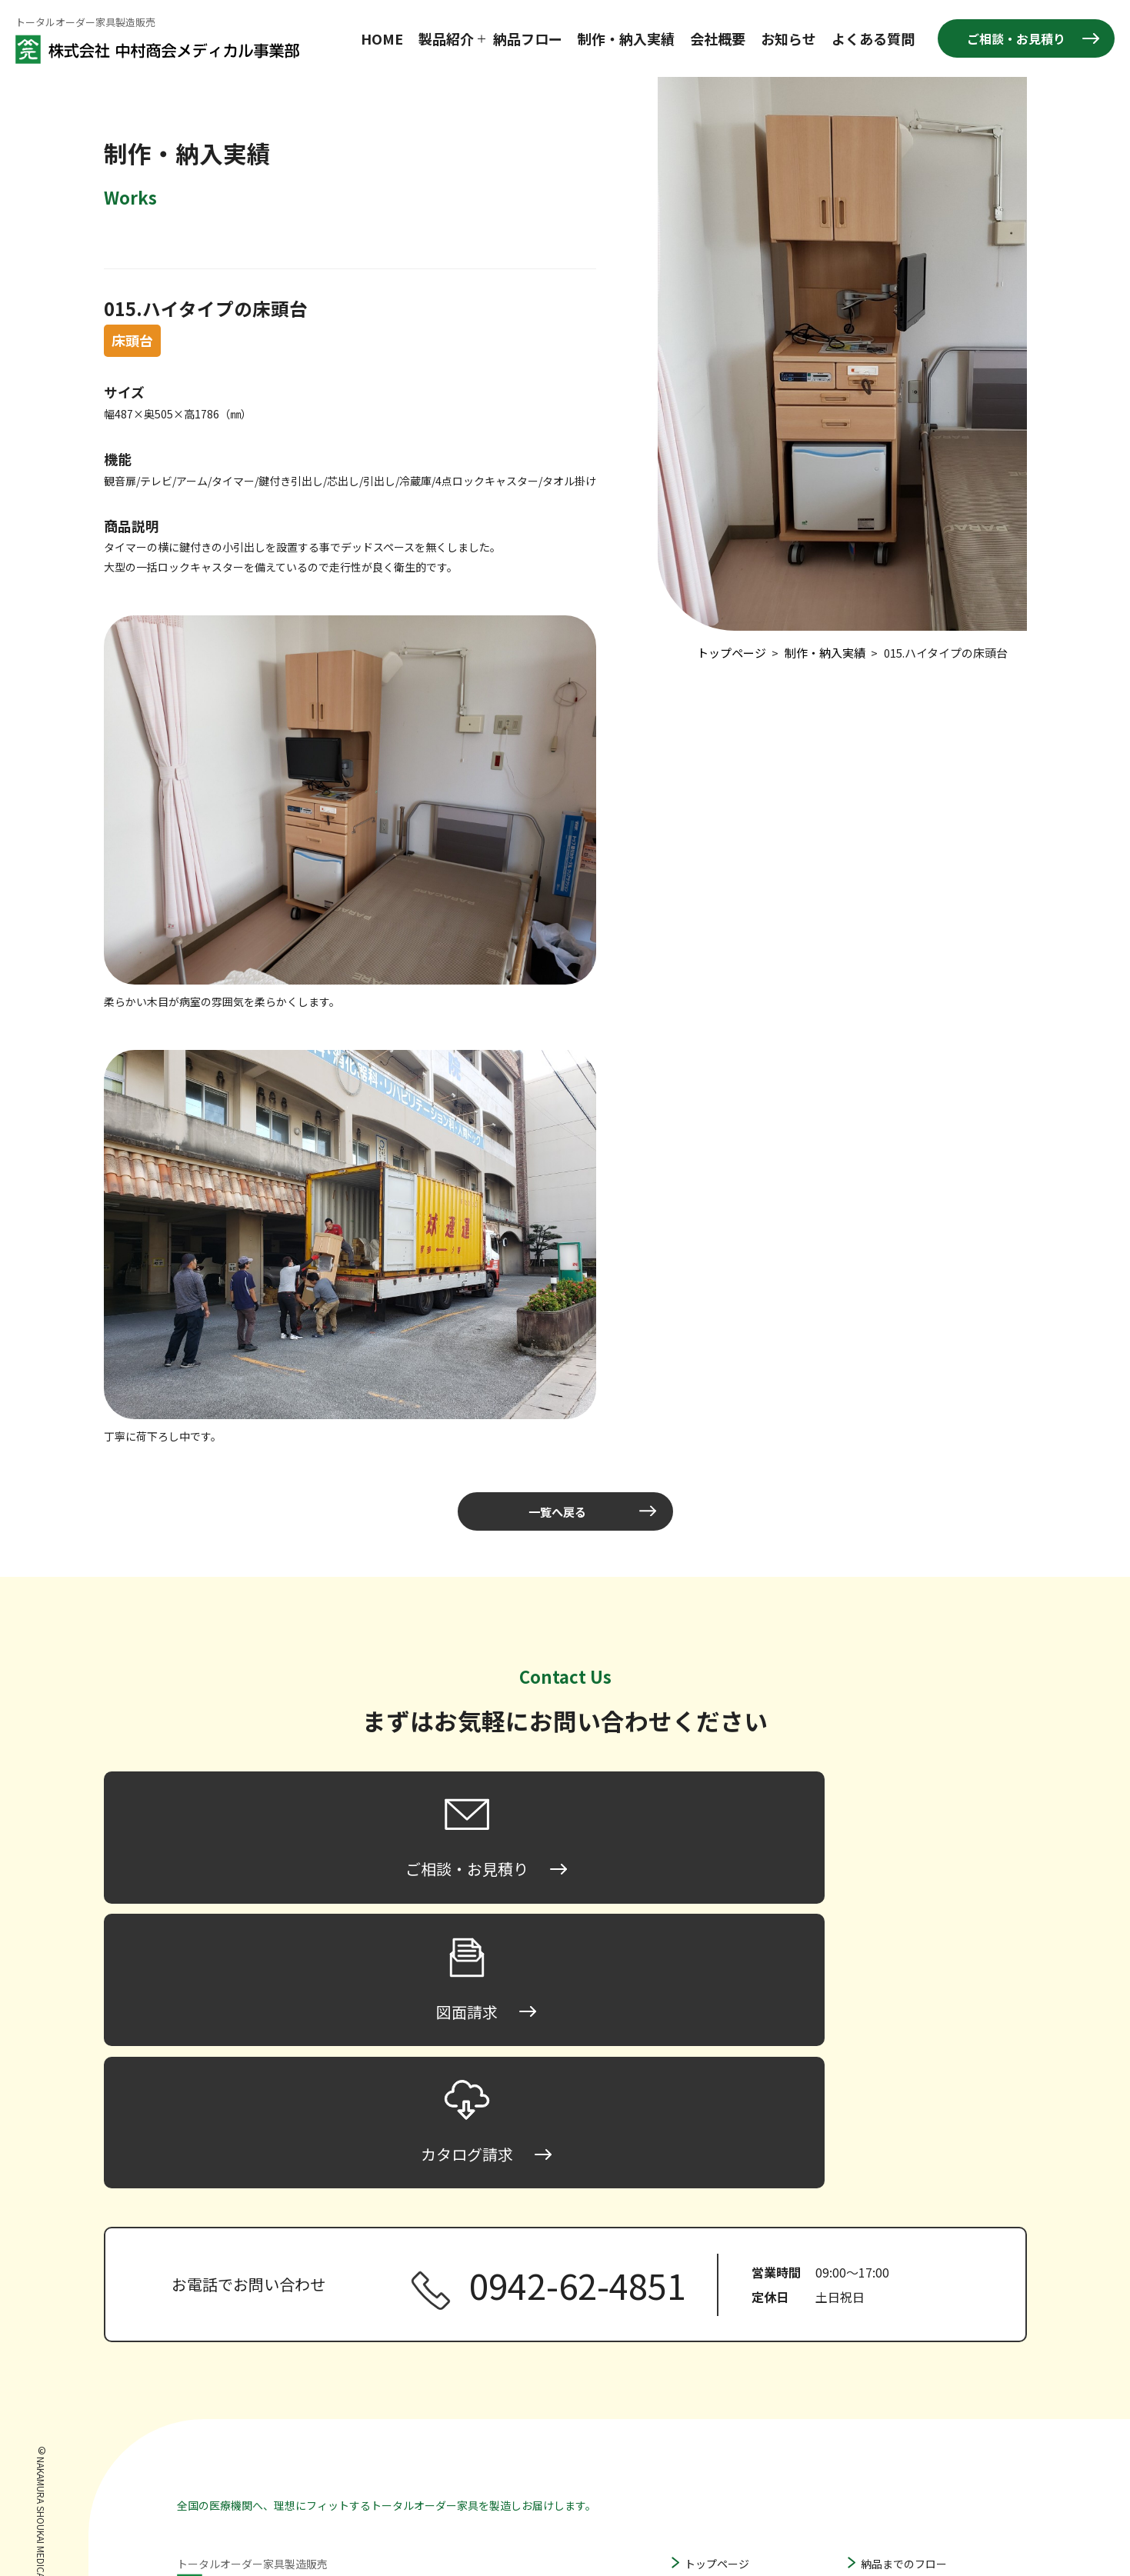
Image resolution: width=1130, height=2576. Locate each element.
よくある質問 (873, 38)
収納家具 (706, 2458)
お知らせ (788, 38)
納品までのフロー (904, 2299)
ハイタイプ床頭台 (743, 2388)
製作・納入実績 (898, 2322)
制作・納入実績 (626, 38)
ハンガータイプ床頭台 (754, 2411)
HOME (382, 38)
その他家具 (711, 2481)
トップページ (717, 2299)
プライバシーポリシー (914, 2485)
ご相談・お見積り (1016, 38)
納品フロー (527, 38)
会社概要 (717, 38)
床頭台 (701, 2322)
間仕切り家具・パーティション (760, 2434)
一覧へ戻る (557, 1511)
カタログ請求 (893, 2462)
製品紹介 (446, 38)
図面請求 (882, 2438)
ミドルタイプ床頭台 (749, 2365)
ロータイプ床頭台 (744, 2342)
